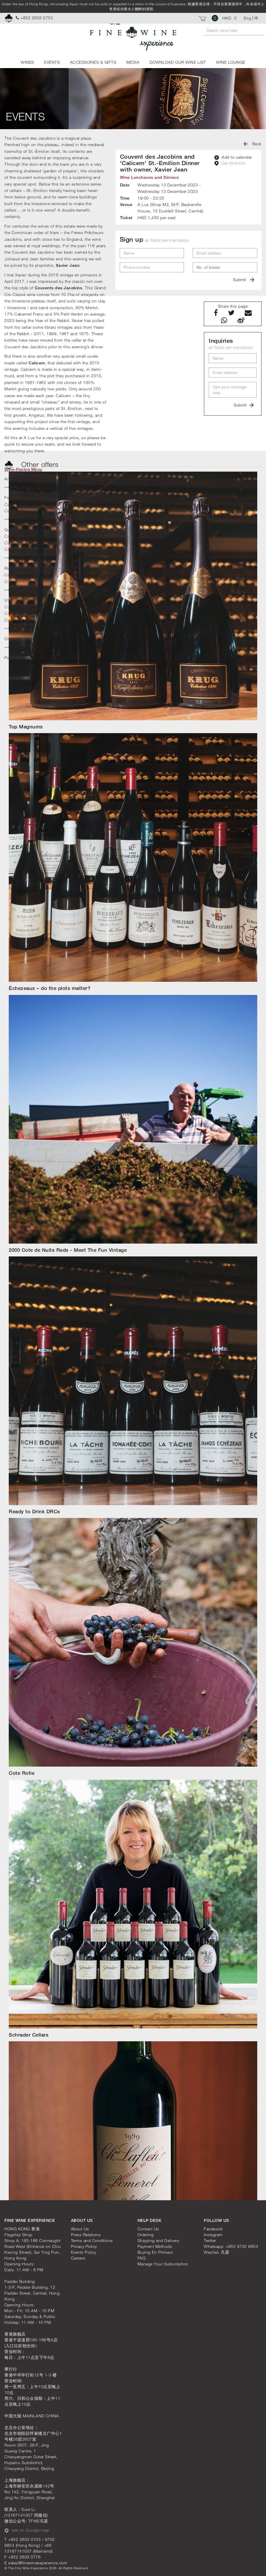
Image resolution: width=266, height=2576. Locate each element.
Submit (243, 279)
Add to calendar (233, 157)
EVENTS (52, 62)
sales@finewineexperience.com (37, 2562)
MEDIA (133, 62)
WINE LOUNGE (230, 62)
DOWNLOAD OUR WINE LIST (177, 62)
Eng (247, 17)
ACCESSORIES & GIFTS (93, 62)
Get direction (230, 163)
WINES (27, 62)
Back (253, 143)
